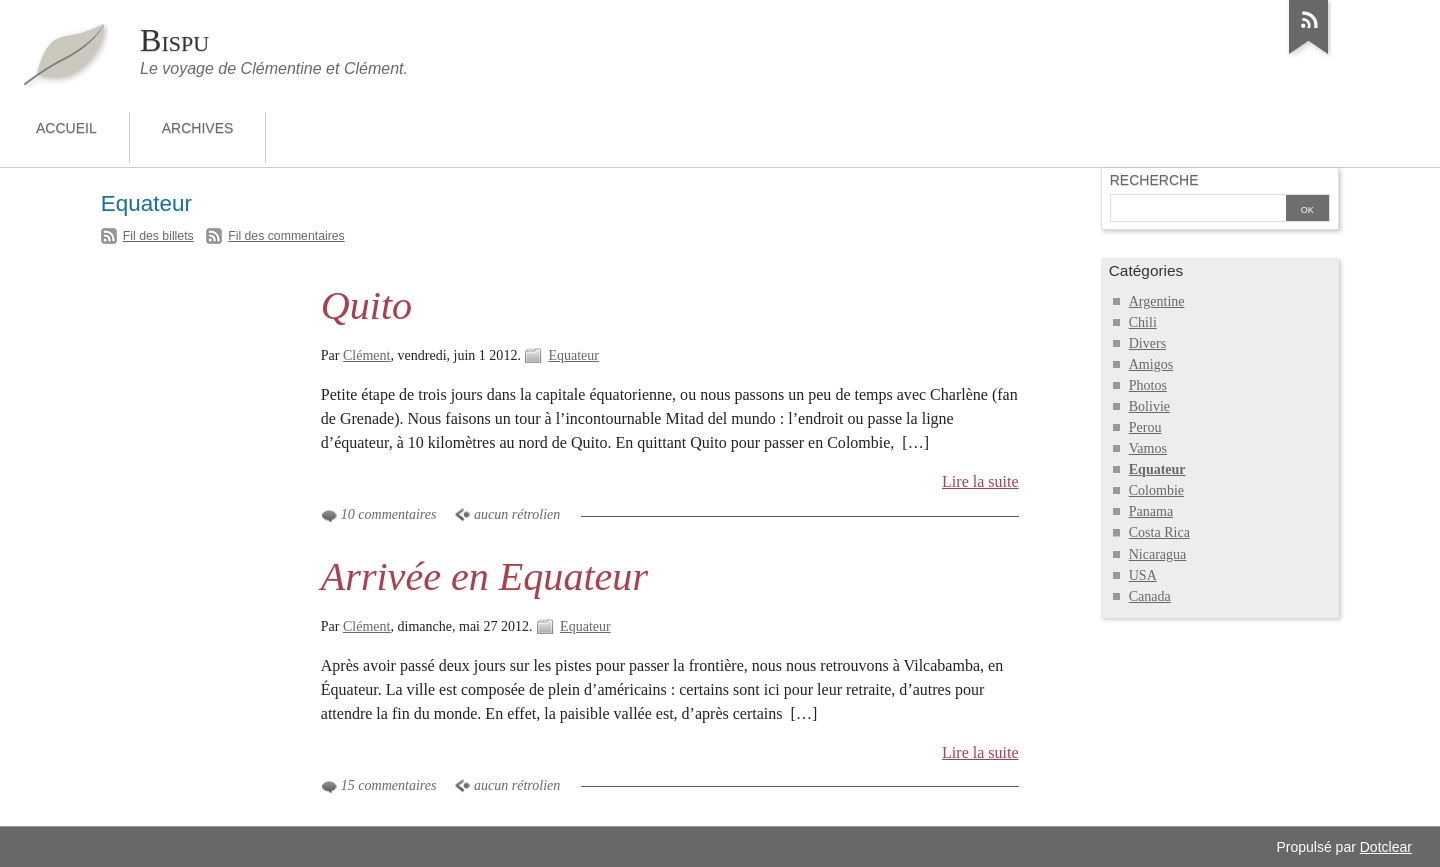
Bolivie (1149, 406)
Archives (198, 128)
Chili (1143, 322)
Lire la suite (980, 481)
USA (1143, 575)
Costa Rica (1159, 532)
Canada (1150, 596)
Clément (367, 355)
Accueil (66, 128)
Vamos (1148, 448)
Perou (1145, 427)
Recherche (1154, 180)
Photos (1148, 385)
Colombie (1156, 490)
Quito (366, 305)
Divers (1147, 343)
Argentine (1157, 301)
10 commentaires (389, 514)
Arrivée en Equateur (484, 576)
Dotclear (1386, 847)
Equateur (573, 355)
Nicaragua (1158, 554)
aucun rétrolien (517, 514)
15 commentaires (389, 785)
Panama (1151, 511)
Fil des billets (158, 236)
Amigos (1151, 364)
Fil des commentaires (286, 236)
